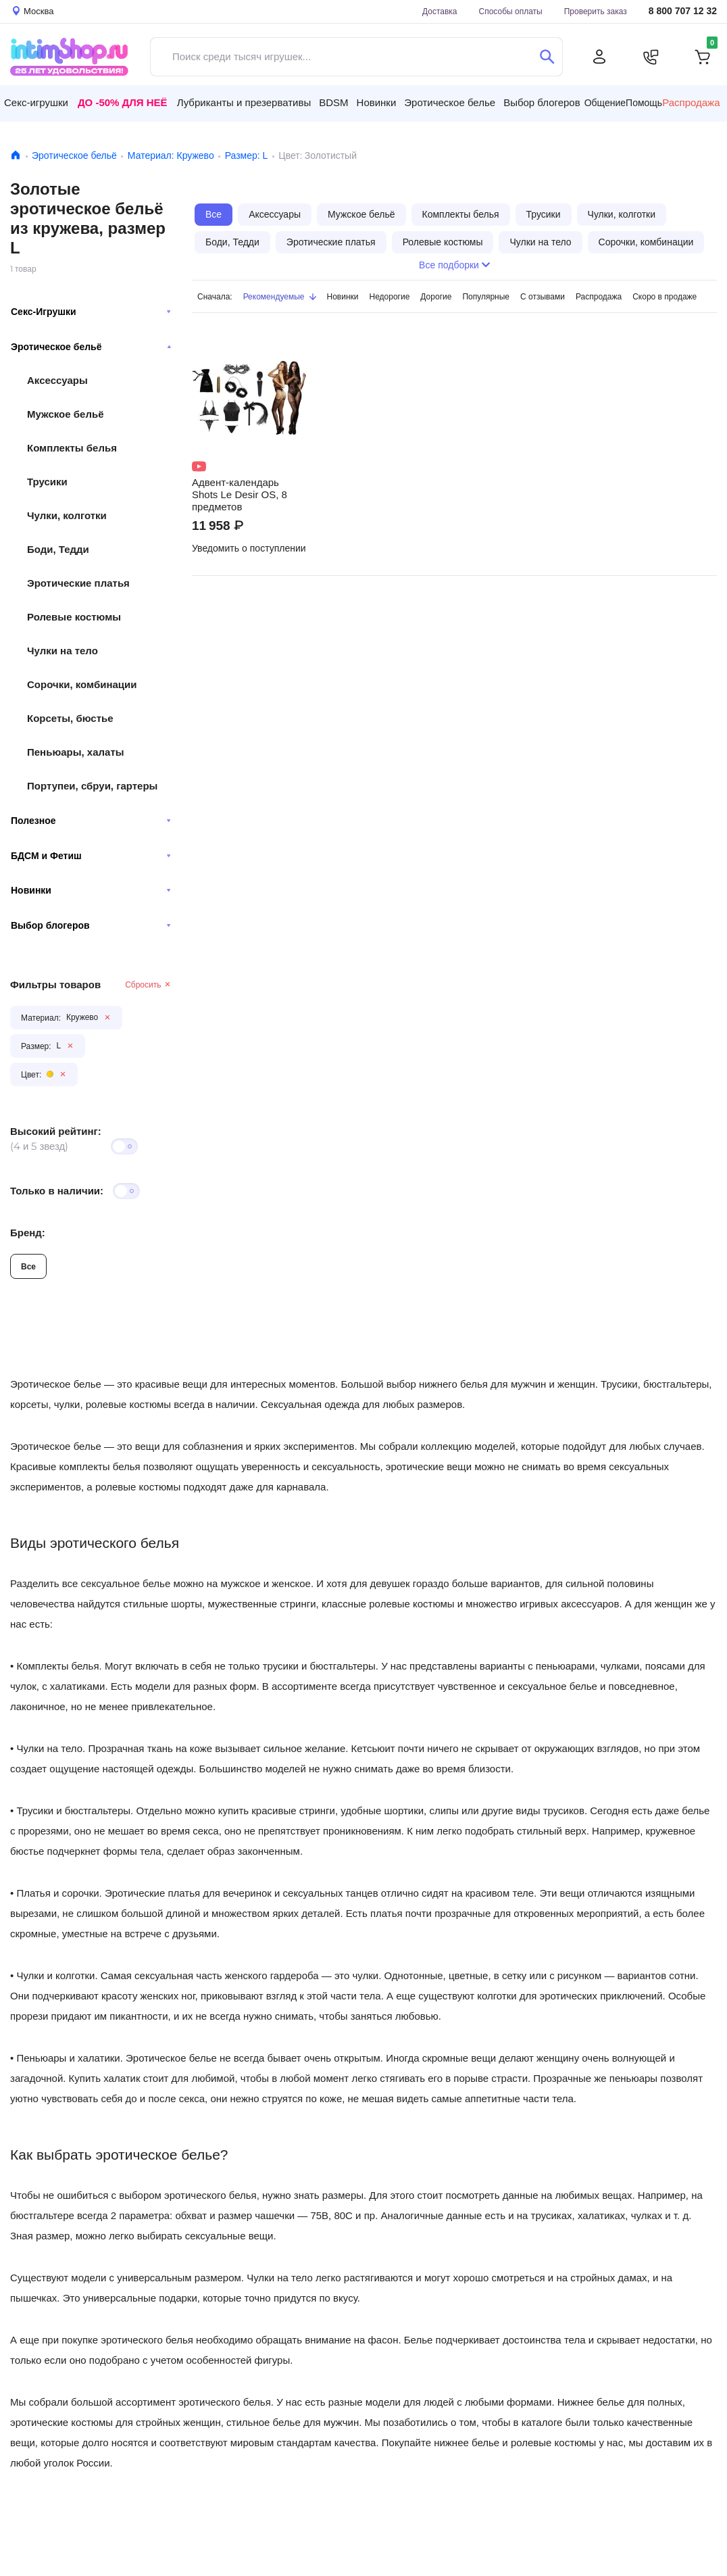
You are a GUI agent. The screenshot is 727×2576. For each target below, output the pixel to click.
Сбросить (148, 984)
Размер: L (246, 155)
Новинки (91, 890)
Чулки (30, 1975)
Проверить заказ (595, 11)
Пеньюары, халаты (75, 752)
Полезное (91, 821)
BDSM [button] (333, 102)
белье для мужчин (316, 2422)
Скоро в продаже (664, 296)
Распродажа (691, 103)
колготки (75, 1975)
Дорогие (435, 296)
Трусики (47, 482)
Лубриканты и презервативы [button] (244, 102)
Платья (33, 1893)
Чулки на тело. (50, 1748)
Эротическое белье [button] (449, 102)
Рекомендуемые (279, 296)
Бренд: (27, 1233)
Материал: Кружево (171, 155)
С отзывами (542, 296)
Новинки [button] (377, 102)
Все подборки (454, 265)
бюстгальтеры (97, 1810)
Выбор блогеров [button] (541, 102)
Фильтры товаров (55, 984)
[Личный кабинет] (599, 57)
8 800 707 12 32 (683, 11)
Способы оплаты (511, 11)
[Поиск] (547, 57)
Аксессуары (57, 380)
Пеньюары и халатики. (69, 2057)
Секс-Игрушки (91, 312)
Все (28, 1266)
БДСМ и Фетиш (91, 856)
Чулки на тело (62, 651)
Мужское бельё (65, 414)
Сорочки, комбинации (81, 684)
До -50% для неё (123, 102)
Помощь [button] (644, 102)
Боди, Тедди (58, 549)
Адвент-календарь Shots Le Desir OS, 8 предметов (239, 495)
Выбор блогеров (91, 925)
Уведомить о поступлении (249, 548)
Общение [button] (605, 102)
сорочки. (82, 1893)
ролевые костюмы (137, 1486)
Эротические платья (78, 583)
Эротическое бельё (74, 155)
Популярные (485, 296)
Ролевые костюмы (74, 617)
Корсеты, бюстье (70, 718)
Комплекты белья (72, 448)
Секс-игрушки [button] (36, 102)
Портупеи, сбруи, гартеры (92, 786)
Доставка (439, 11)
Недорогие (390, 296)
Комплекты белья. (58, 1665)
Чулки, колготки (67, 515)
